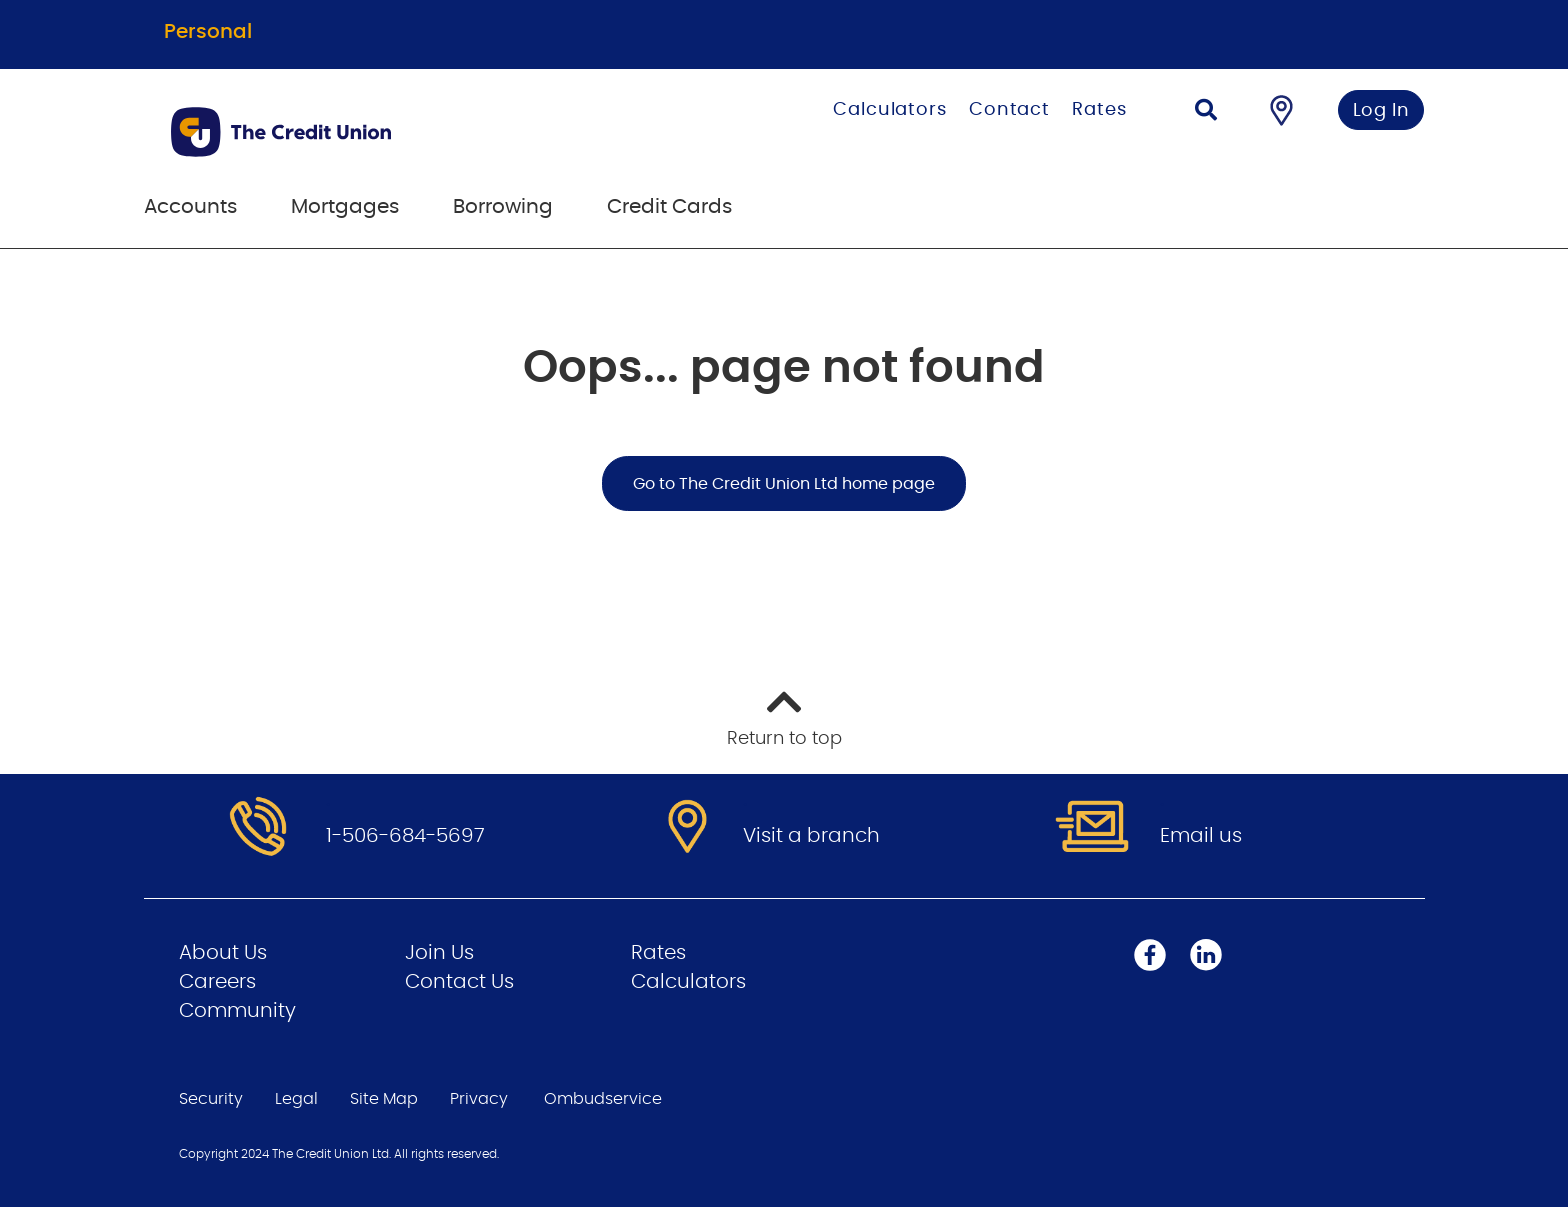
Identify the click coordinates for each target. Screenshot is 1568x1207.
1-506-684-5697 (405, 836)
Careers (217, 982)
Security (211, 1099)
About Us (223, 953)
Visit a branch (811, 836)
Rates (1099, 110)
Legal (296, 1099)
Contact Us (459, 982)
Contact (1009, 110)
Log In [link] (1381, 111)
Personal (208, 32)
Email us (1201, 836)
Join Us (439, 953)
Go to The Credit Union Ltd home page (784, 484)
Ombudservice (603, 1099)
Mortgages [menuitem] (345, 207)
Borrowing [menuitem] (503, 207)
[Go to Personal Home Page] (381, 132)
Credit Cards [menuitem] (669, 207)
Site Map (384, 1099)
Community (237, 1011)
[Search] (1206, 112)
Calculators (890, 110)
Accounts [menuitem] (190, 207)
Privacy (479, 1099)
